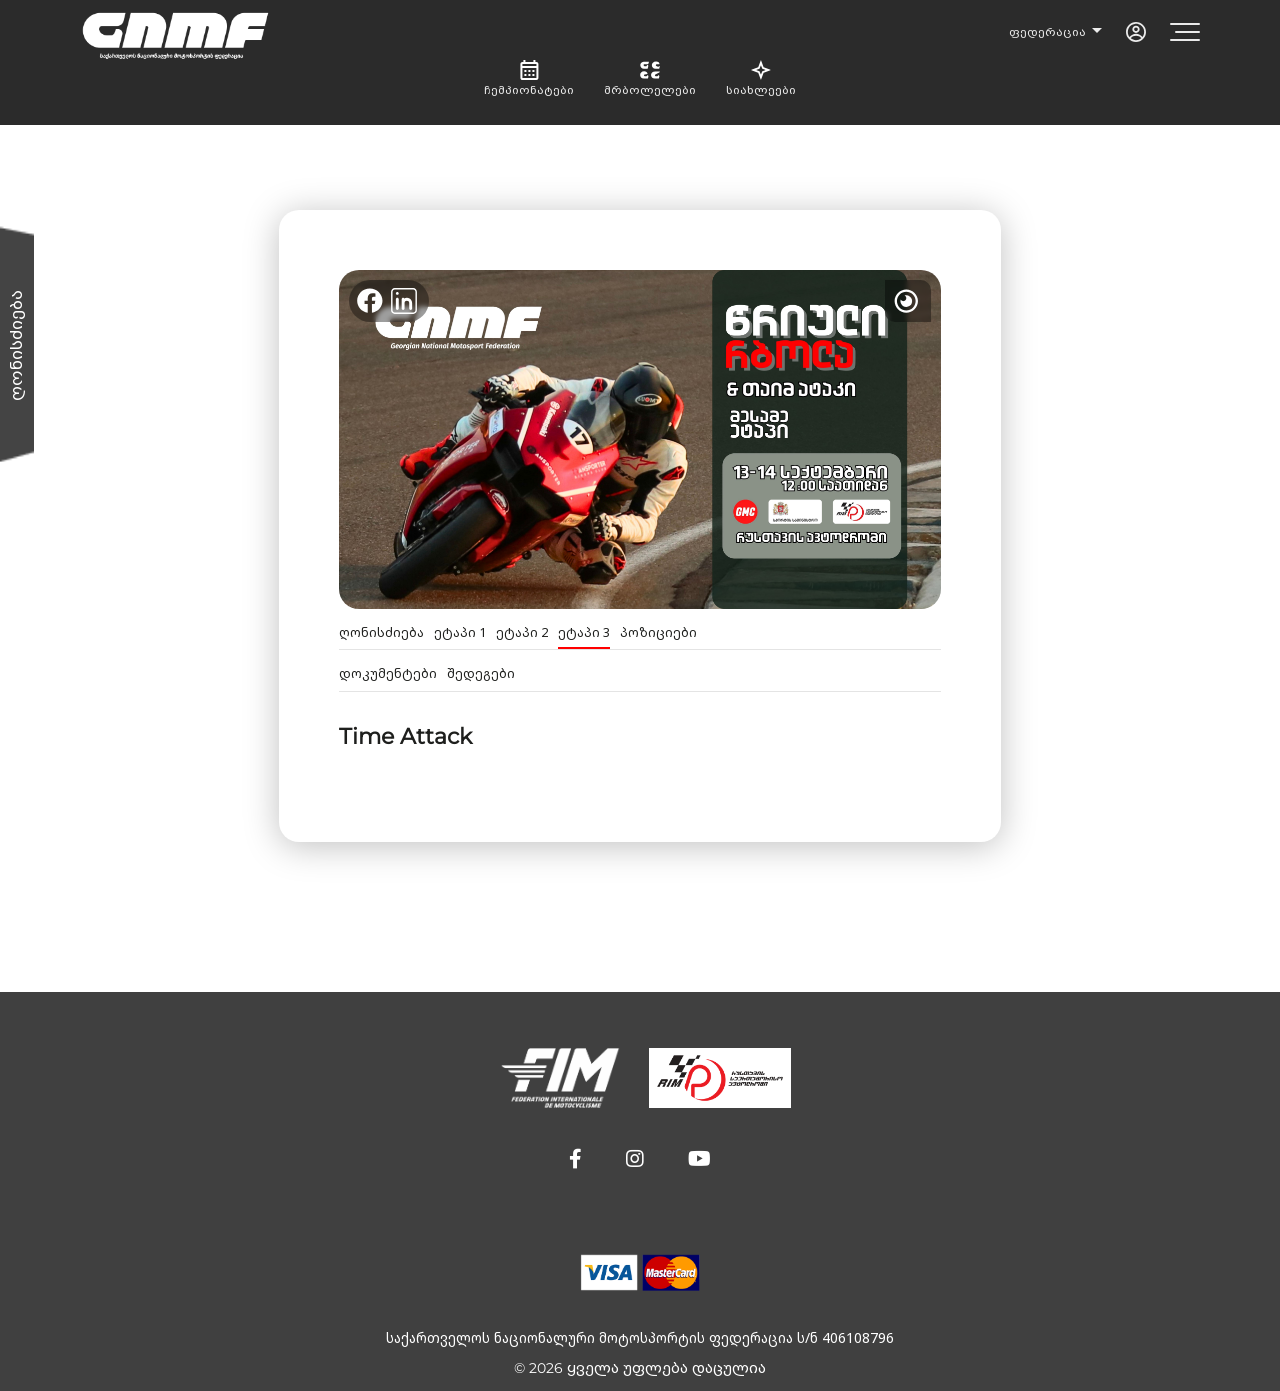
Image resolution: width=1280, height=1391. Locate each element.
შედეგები (481, 673)
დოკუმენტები (388, 673)
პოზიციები (658, 632)
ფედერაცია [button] (1049, 32)
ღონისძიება (381, 632)
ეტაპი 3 (584, 632)
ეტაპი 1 (460, 632)
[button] (575, 1159)
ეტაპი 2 (522, 632)
